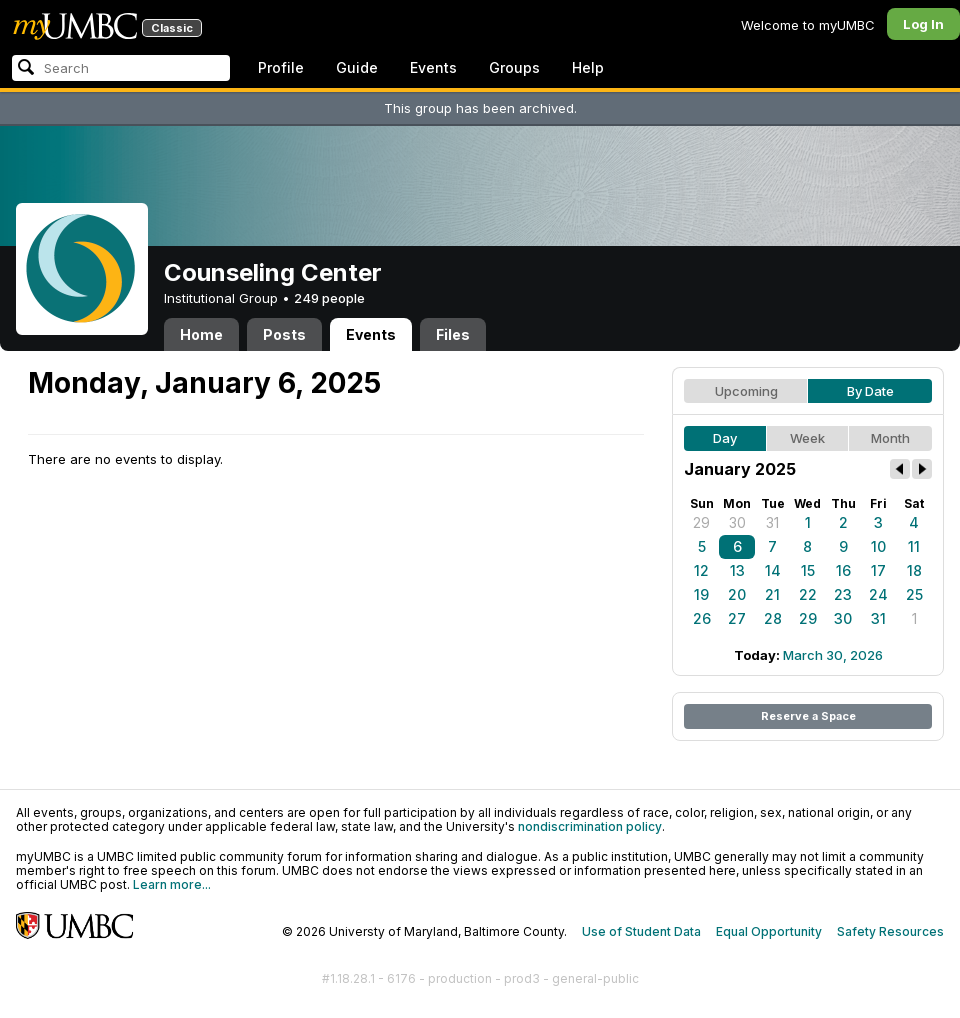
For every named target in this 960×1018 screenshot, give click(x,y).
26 (702, 618)
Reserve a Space (808, 716)
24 (878, 594)
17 (878, 570)
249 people (329, 298)
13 (737, 570)
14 (773, 570)
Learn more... (172, 884)
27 (737, 618)
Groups (514, 67)
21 (772, 594)
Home (201, 334)
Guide (357, 67)
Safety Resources (890, 931)
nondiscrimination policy (590, 826)
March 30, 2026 (833, 655)
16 (843, 570)
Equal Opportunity (769, 931)
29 (701, 522)
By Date (870, 391)
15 (808, 570)
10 (878, 546)
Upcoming (746, 391)
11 (914, 546)
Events (433, 67)
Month (890, 438)
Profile (281, 67)
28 (773, 618)
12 (701, 570)
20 (737, 594)
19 (701, 594)
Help (588, 67)
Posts (284, 334)
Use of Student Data (641, 931)
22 (808, 594)
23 (843, 594)
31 (772, 522)
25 (914, 594)
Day (725, 438)
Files (453, 334)
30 (737, 522)
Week (807, 438)
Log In (923, 24)
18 (914, 570)
